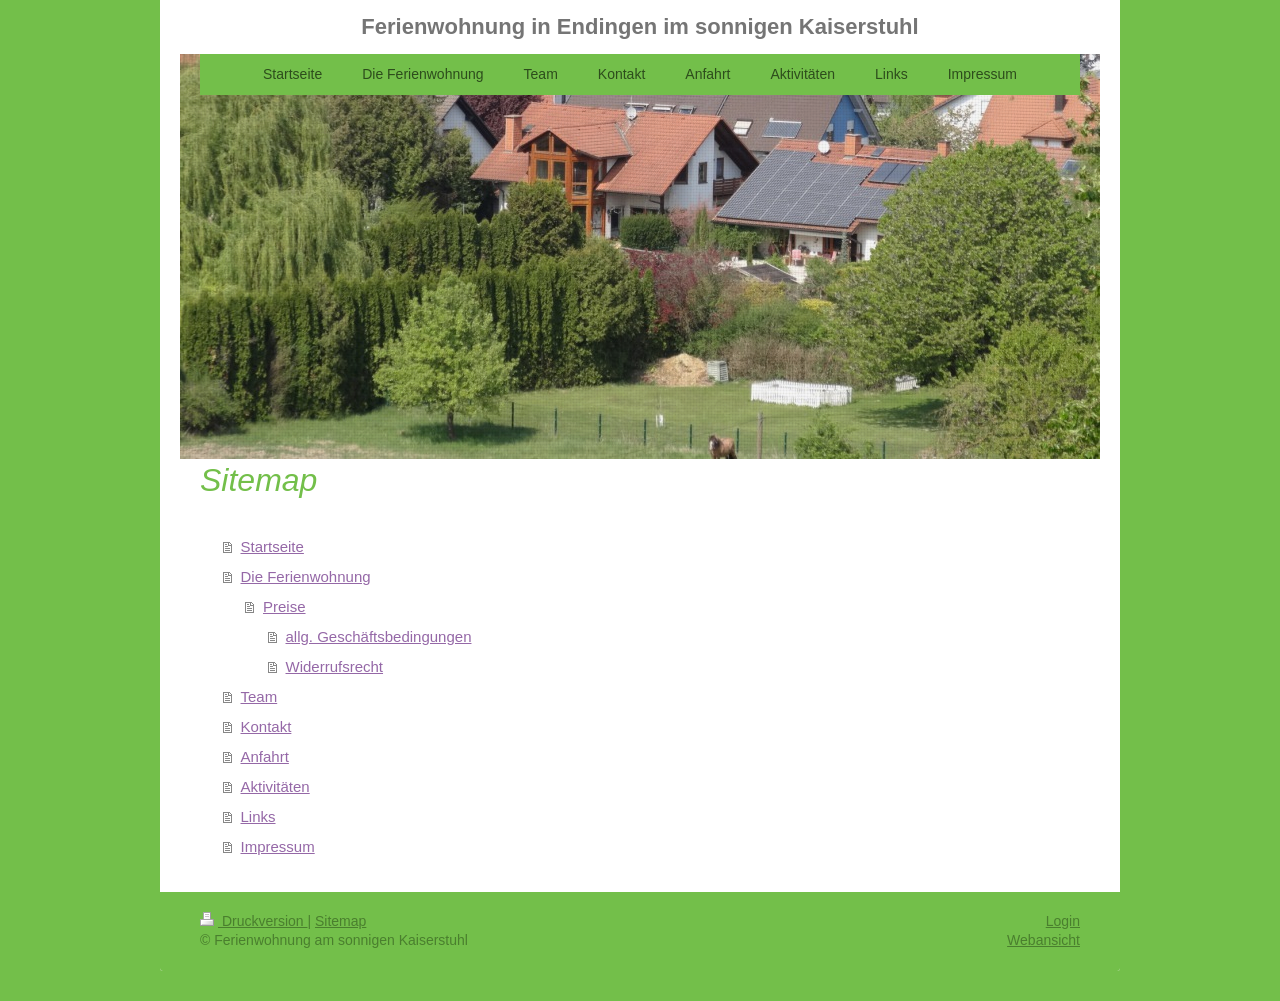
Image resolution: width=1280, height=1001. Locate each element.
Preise (284, 606)
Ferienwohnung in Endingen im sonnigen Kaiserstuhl (639, 26)
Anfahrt (265, 756)
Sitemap (340, 921)
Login (1063, 921)
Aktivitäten (275, 786)
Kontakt (266, 726)
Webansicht (1043, 940)
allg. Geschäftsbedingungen (379, 636)
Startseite (272, 546)
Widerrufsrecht (335, 666)
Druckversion (253, 921)
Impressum (278, 846)
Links (258, 816)
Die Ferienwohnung (306, 576)
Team (259, 696)
